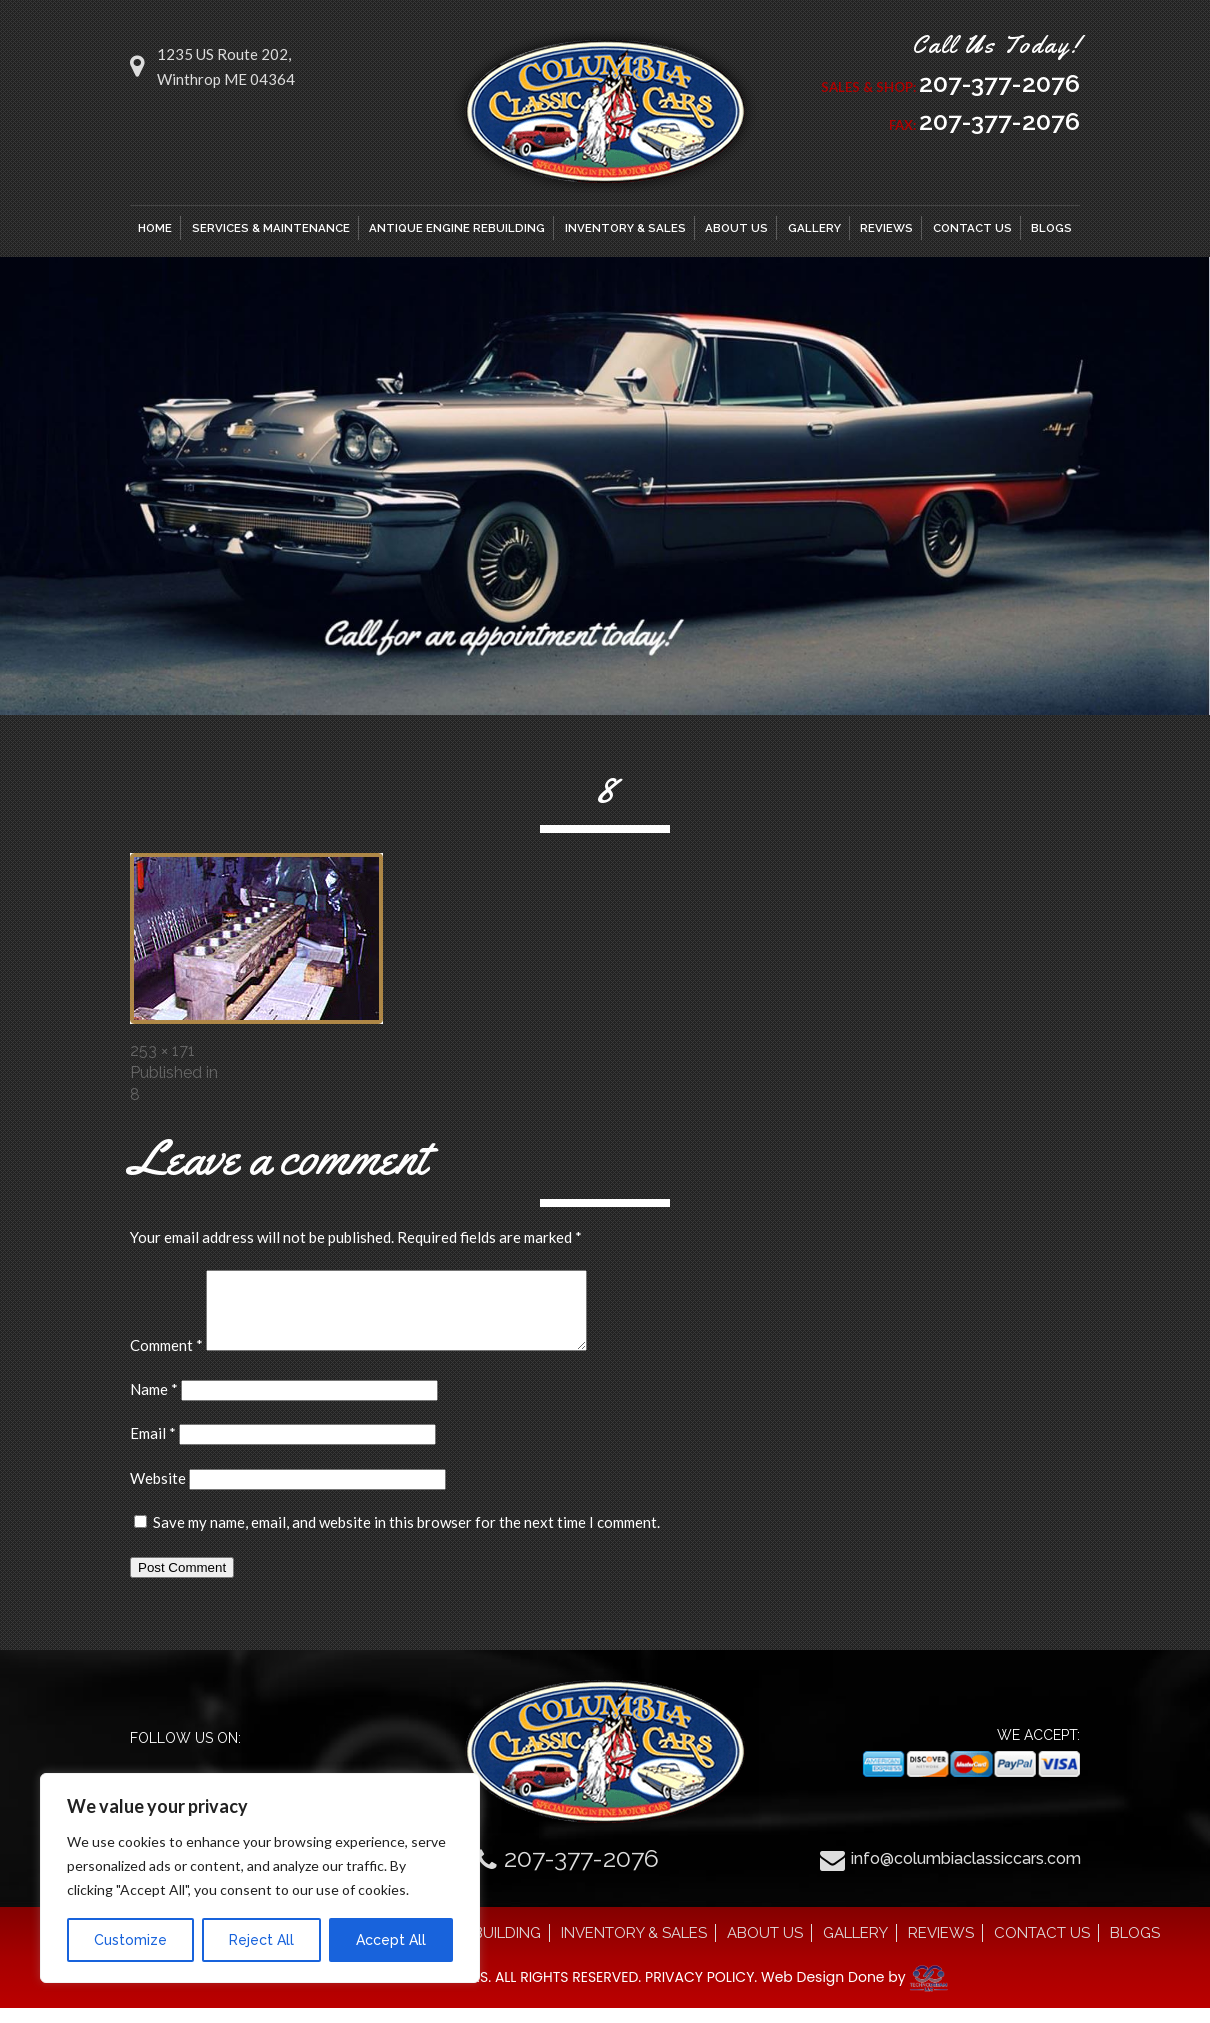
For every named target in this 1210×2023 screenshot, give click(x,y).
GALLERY (814, 228)
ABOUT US (736, 228)
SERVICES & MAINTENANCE (271, 228)
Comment (166, 1360)
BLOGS (1051, 228)
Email (153, 1448)
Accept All (391, 1940)
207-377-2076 (999, 83)
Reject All (261, 1940)
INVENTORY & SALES (625, 228)
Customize (130, 1940)
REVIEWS (886, 228)
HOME (155, 228)
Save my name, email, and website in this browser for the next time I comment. (406, 1537)
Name (154, 1404)
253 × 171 (162, 1050)
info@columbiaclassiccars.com (966, 1873)
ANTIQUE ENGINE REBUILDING (457, 228)
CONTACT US (972, 228)
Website (158, 1493)
